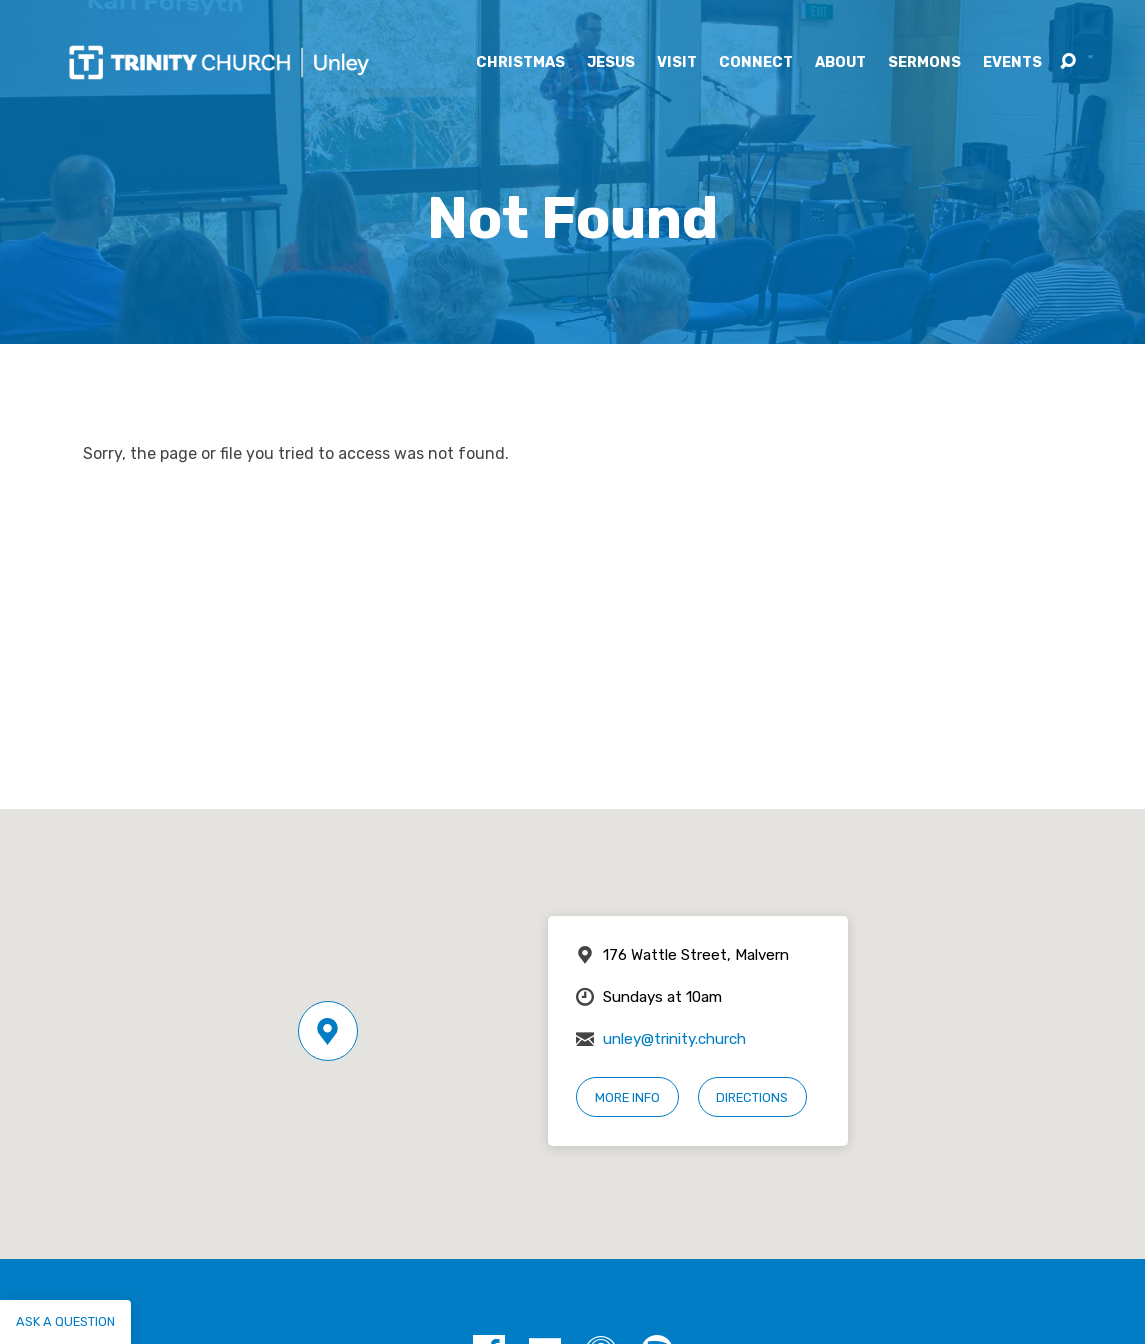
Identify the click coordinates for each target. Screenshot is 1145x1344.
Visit (677, 63)
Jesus (611, 63)
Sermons (924, 63)
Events (1012, 63)
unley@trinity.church (674, 1039)
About (840, 63)
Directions (752, 1097)
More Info (627, 1097)
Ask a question (65, 1321)
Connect (756, 63)
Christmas (520, 63)
